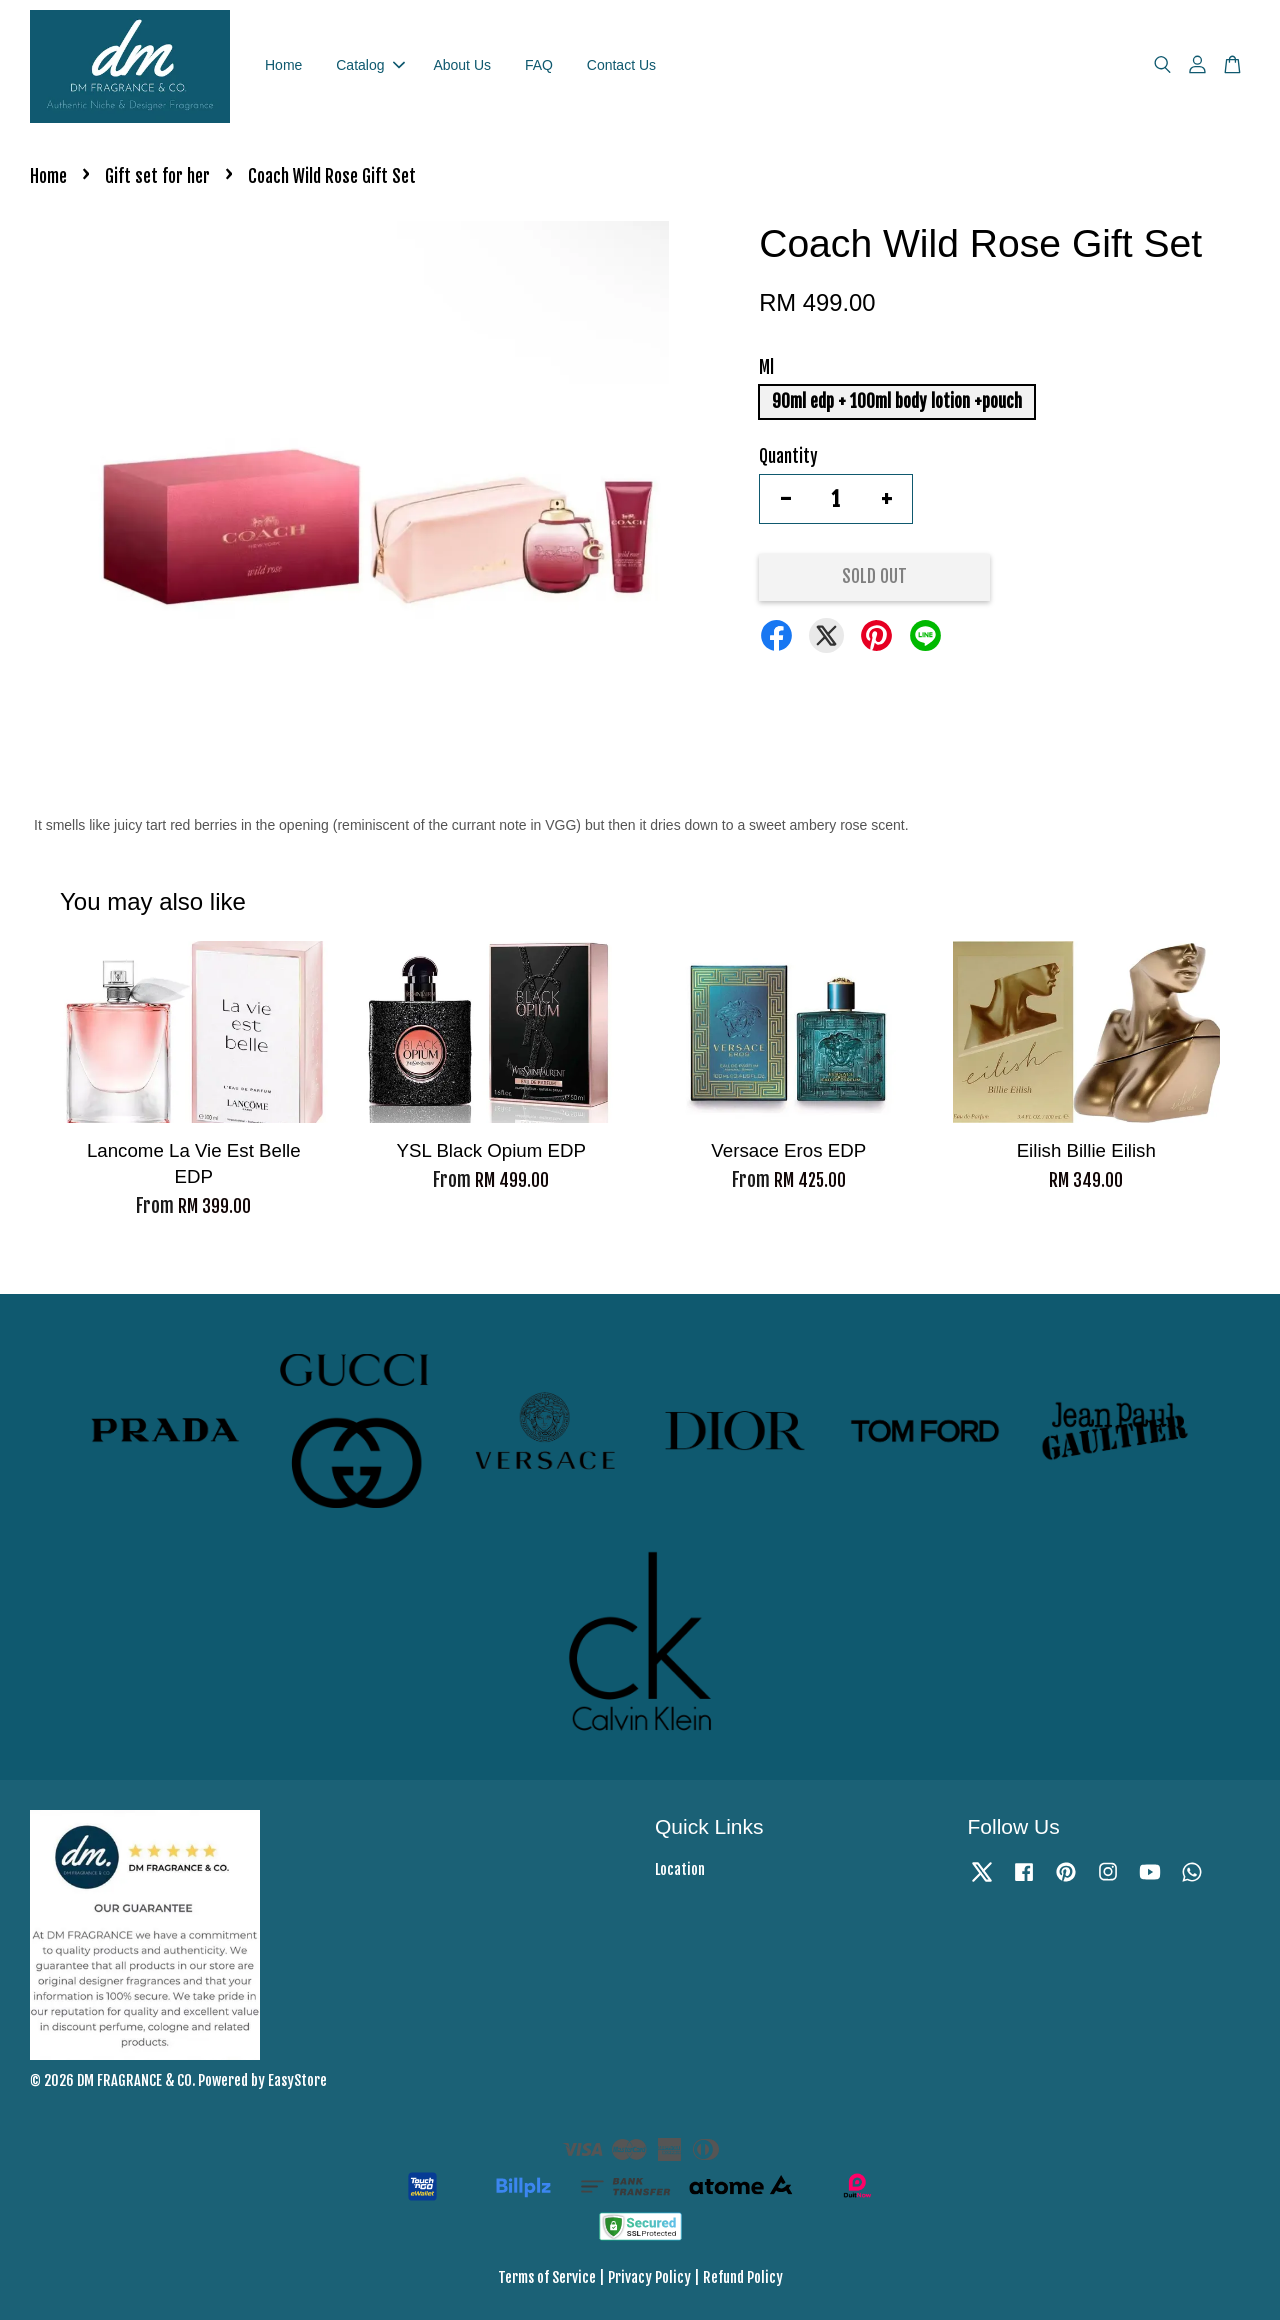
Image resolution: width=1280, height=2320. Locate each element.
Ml (766, 367)
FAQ (539, 65)
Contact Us (621, 65)
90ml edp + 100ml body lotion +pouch (897, 401)
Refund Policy (743, 2277)
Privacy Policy (649, 2277)
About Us (462, 65)
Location (680, 1869)
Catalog (370, 65)
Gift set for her (157, 176)
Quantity (788, 456)
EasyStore (297, 2080)
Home (283, 65)
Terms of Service (547, 2277)
